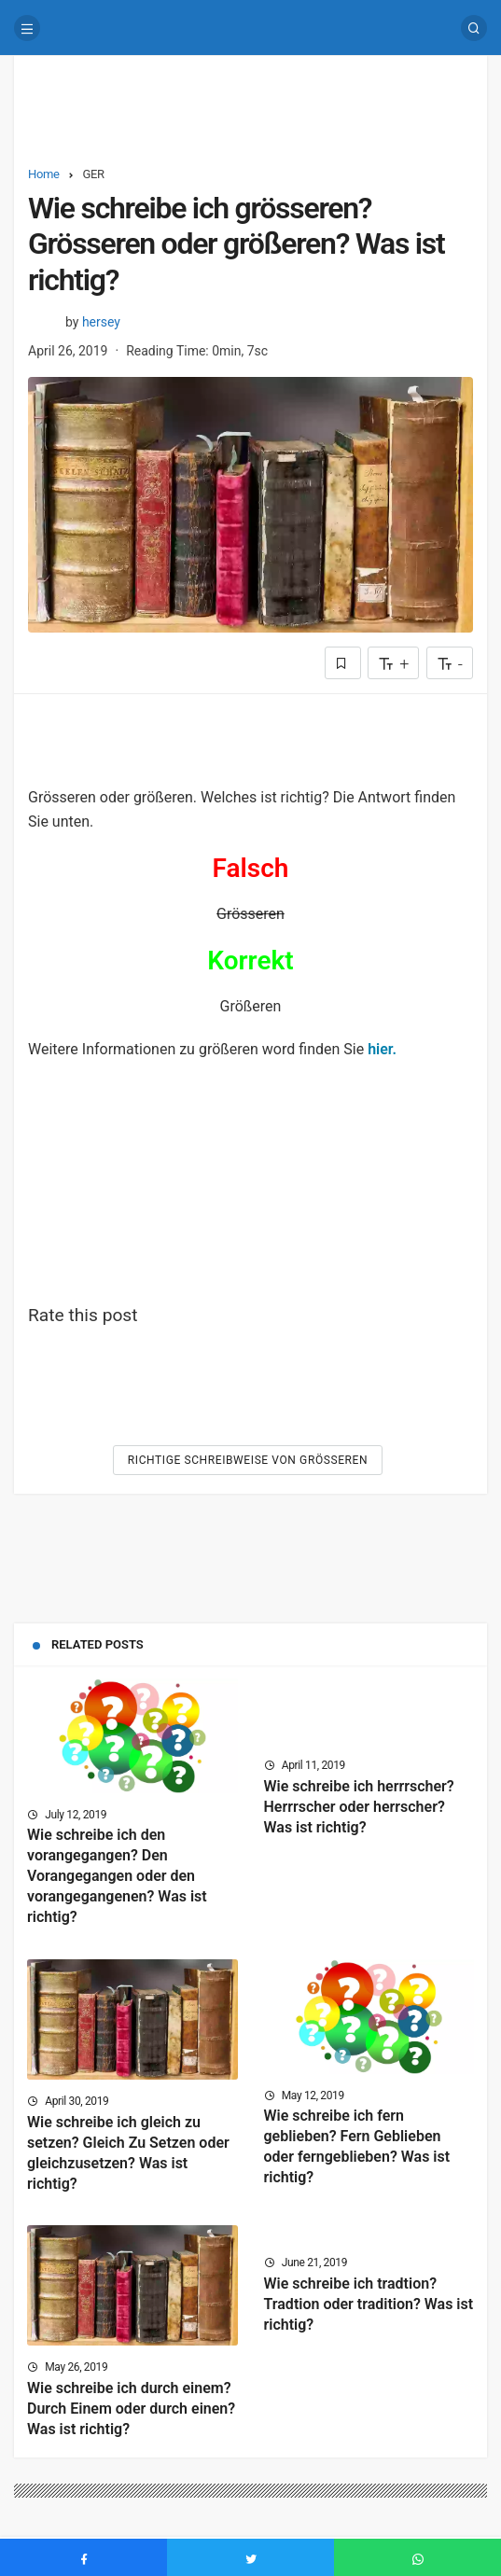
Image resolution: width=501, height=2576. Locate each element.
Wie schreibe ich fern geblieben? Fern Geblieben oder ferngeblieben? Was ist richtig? (357, 2147)
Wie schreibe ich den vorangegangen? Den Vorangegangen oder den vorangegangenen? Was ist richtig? (117, 1877)
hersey (101, 321)
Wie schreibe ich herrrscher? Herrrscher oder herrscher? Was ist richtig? (359, 1806)
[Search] (474, 28)
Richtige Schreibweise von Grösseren (248, 1460)
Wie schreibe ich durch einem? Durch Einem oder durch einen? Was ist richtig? (131, 2408)
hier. (382, 1049)
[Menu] (27, 28)
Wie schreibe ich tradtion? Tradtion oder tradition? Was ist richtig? (369, 2304)
